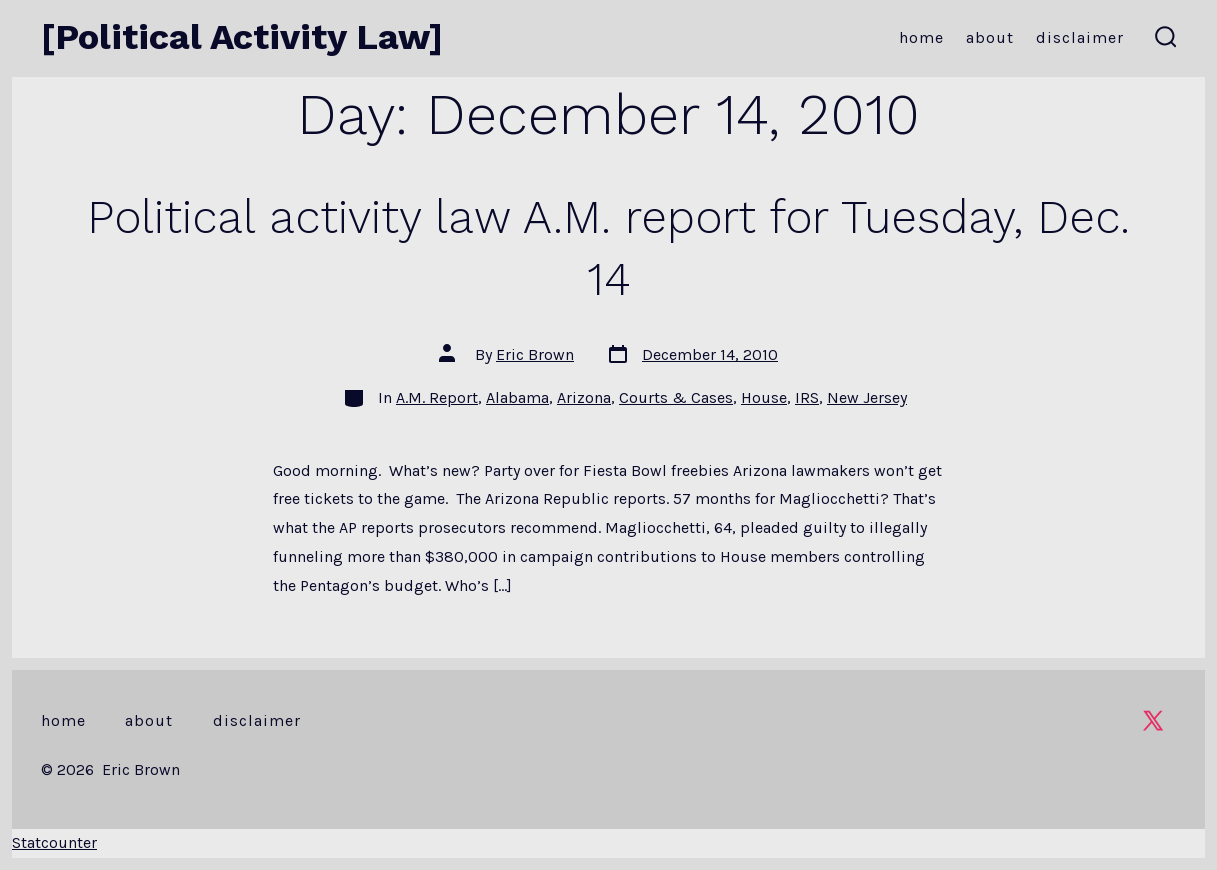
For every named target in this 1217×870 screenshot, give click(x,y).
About (990, 37)
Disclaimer (1080, 37)
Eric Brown (535, 354)
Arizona (584, 397)
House (764, 397)
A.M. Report (437, 397)
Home (921, 37)
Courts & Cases (676, 397)
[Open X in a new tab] (1153, 720)
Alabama (517, 397)
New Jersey (867, 397)
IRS (807, 397)
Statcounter (54, 842)
